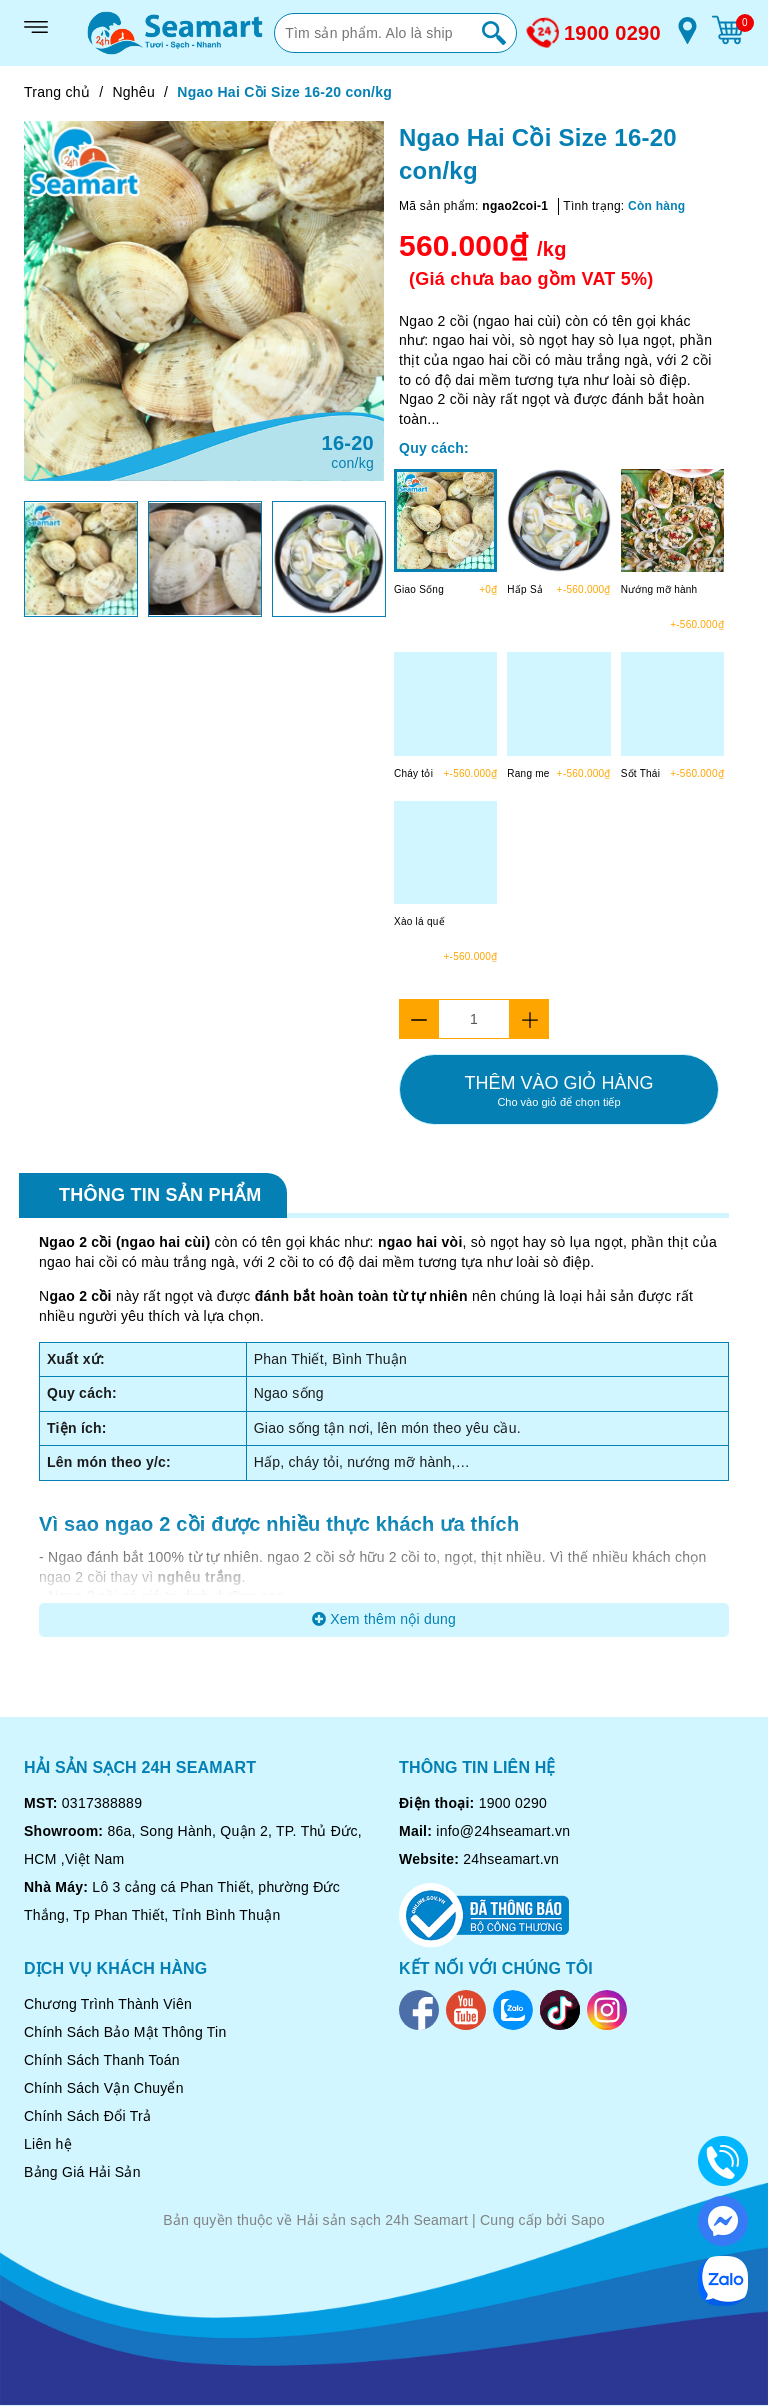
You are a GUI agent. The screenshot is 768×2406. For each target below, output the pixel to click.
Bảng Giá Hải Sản (82, 2172)
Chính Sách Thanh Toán (102, 2060)
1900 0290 (612, 33)
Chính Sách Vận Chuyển (104, 2088)
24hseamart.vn (511, 1859)
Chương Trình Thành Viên (108, 2004)
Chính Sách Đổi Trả (87, 2116)
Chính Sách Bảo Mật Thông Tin (125, 2032)
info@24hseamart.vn (503, 1831)
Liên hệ (48, 2144)
